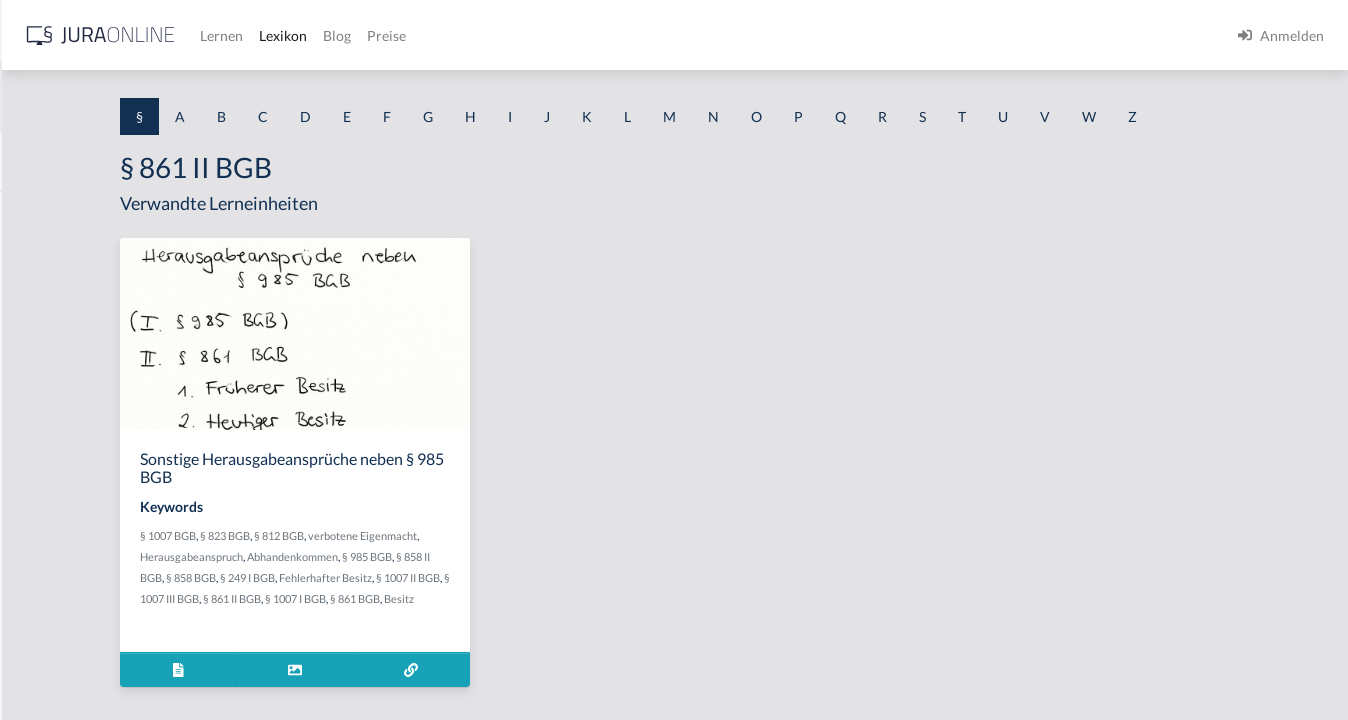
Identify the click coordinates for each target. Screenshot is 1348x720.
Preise (704, 35)
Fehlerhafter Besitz (401, 635)
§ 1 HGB (41, 347)
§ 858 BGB (488, 614)
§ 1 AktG (42, 212)
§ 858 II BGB (430, 614)
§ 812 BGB (494, 572)
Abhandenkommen (568, 593)
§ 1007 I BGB (411, 656)
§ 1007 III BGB (553, 635)
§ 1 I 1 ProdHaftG (70, 437)
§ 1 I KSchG (51, 617)
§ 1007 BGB (383, 572)
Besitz (515, 656)
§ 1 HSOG (46, 392)
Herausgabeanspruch (467, 593)
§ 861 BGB (471, 656)
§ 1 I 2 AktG (51, 482)
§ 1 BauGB (48, 257)
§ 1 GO (37, 302)
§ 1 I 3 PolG (51, 572)
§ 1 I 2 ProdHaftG (70, 527)
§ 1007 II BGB (484, 635)
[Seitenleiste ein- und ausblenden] (288, 30)
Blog (655, 35)
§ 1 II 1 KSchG (58, 662)
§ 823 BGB (440, 572)
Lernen (539, 35)
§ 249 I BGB (544, 614)
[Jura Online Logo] (419, 35)
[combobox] (160, 97)
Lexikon (601, 35)
